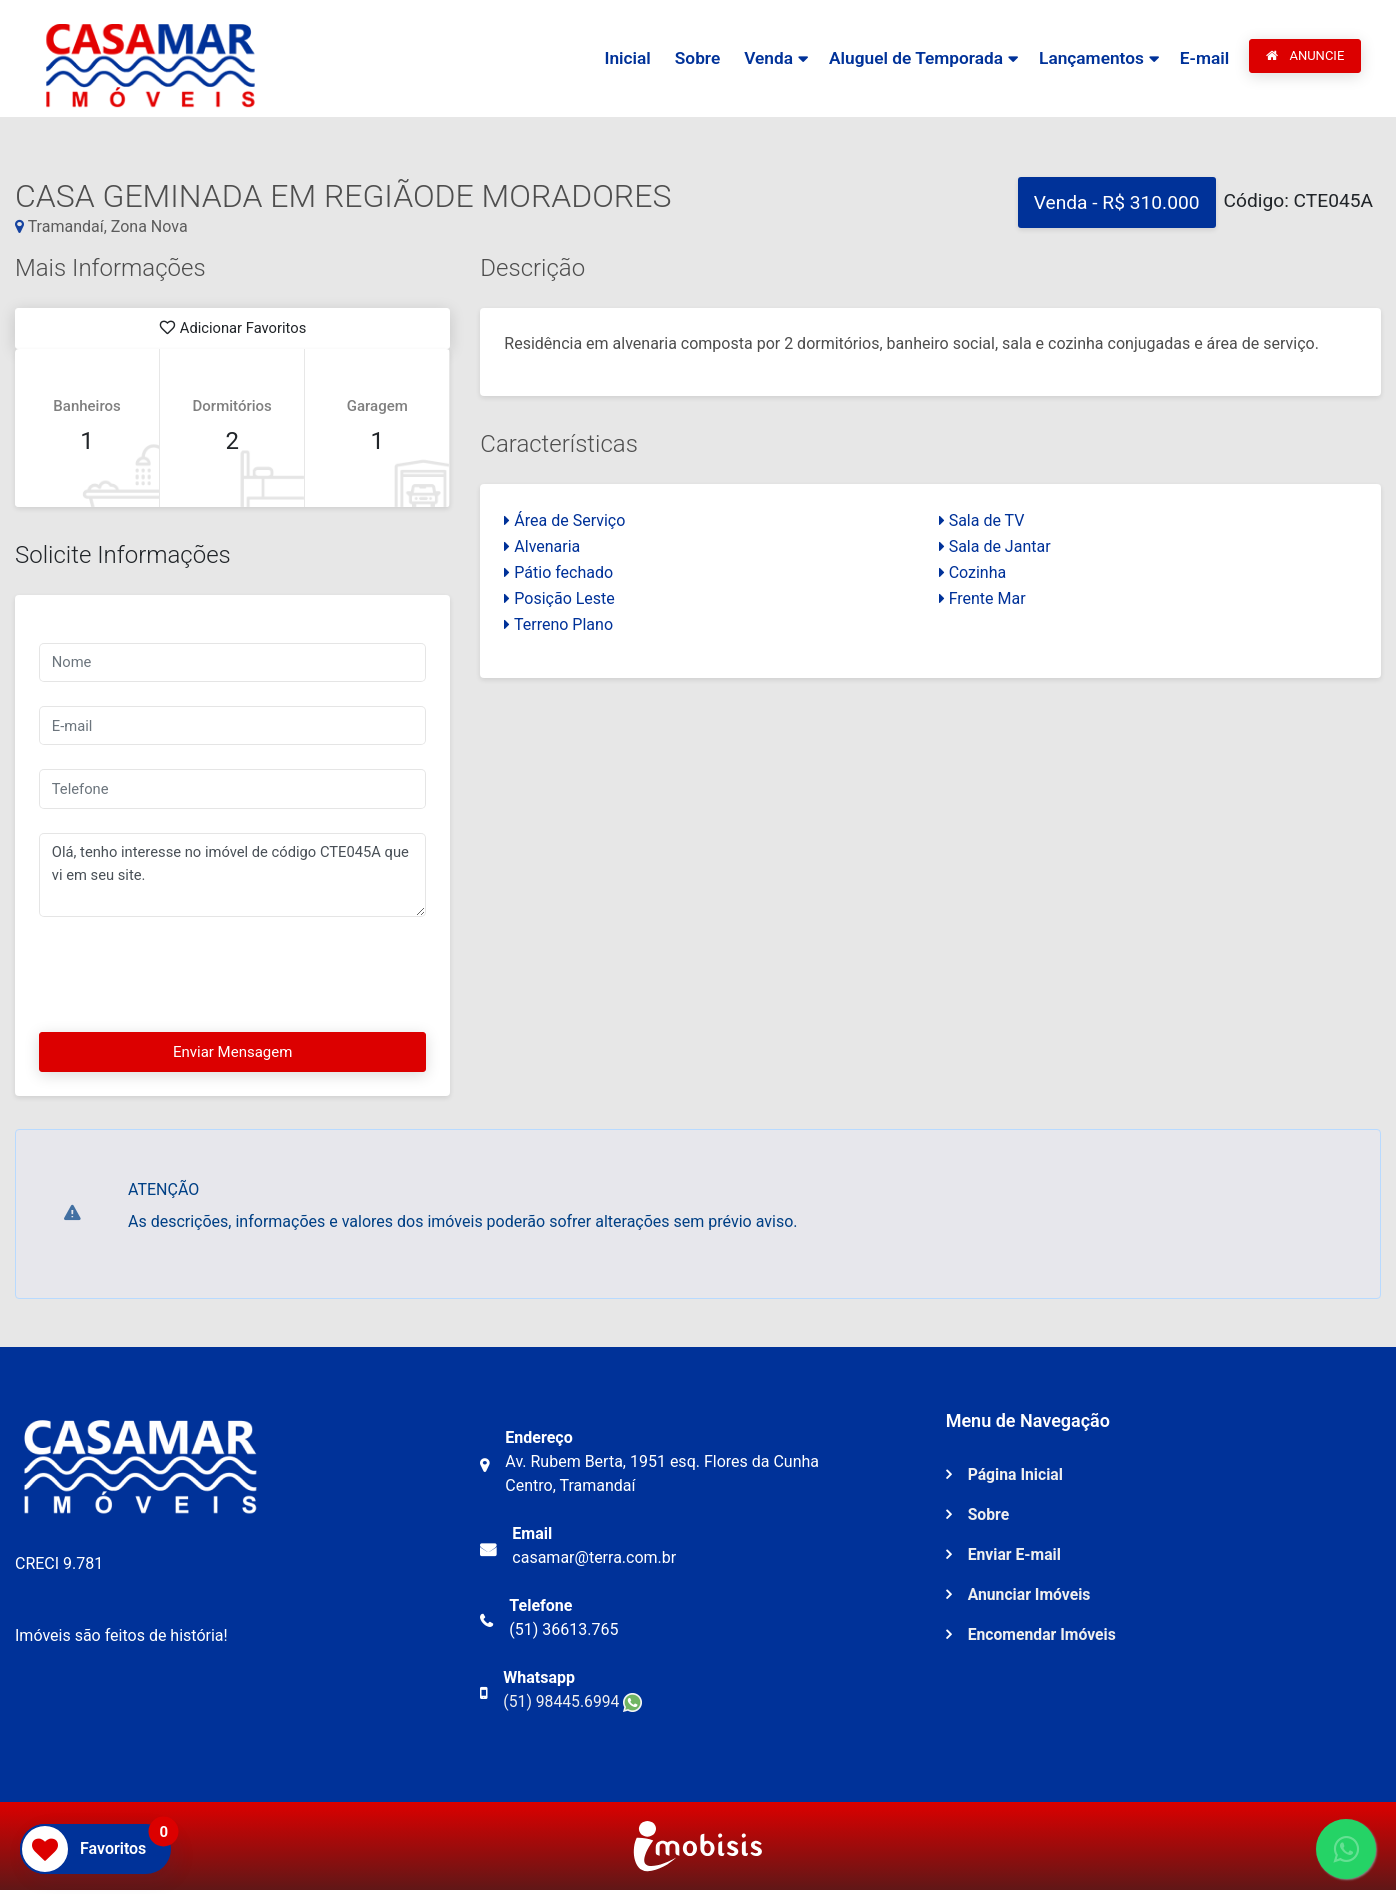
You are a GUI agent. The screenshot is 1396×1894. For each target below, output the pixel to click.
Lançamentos (1089, 59)
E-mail (1204, 59)
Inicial (619, 59)
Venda (762, 59)
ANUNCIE (1305, 56)
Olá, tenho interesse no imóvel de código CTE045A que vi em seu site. (232, 878)
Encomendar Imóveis (1043, 1638)
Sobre (690, 59)
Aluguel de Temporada (911, 59)
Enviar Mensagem (232, 1055)
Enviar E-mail (1015, 1558)
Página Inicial (1016, 1478)
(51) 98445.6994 (573, 1705)
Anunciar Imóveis (1030, 1598)
